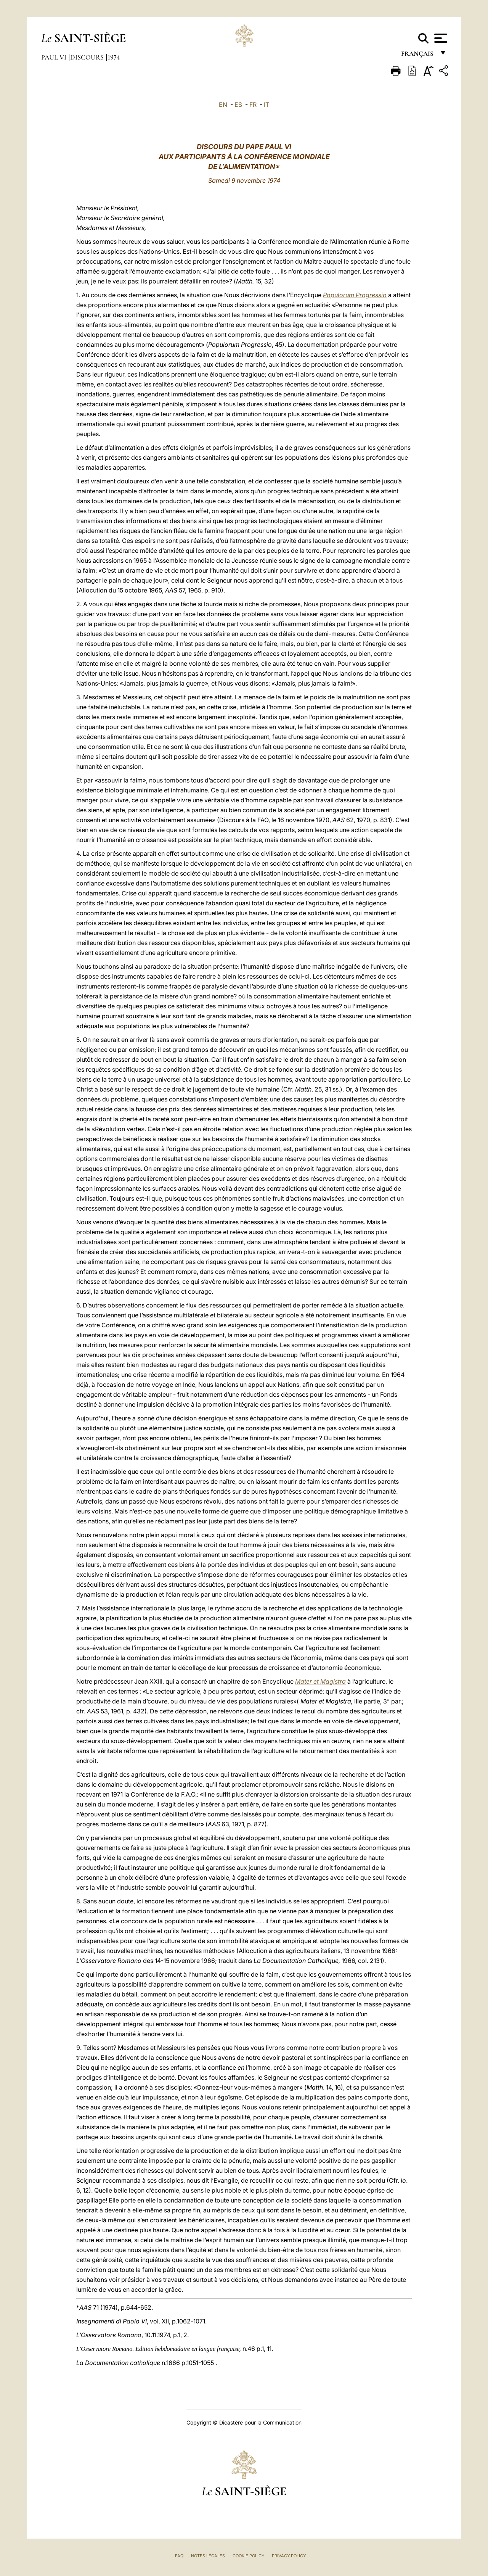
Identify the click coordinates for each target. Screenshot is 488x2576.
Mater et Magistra (320, 1681)
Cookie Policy (248, 2555)
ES (238, 104)
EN (223, 104)
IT (266, 104)
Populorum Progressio (355, 295)
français (418, 56)
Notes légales (208, 2555)
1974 (114, 57)
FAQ (179, 2555)
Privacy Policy (289, 2555)
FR (253, 104)
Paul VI (54, 57)
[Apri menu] (439, 38)
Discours (87, 57)
